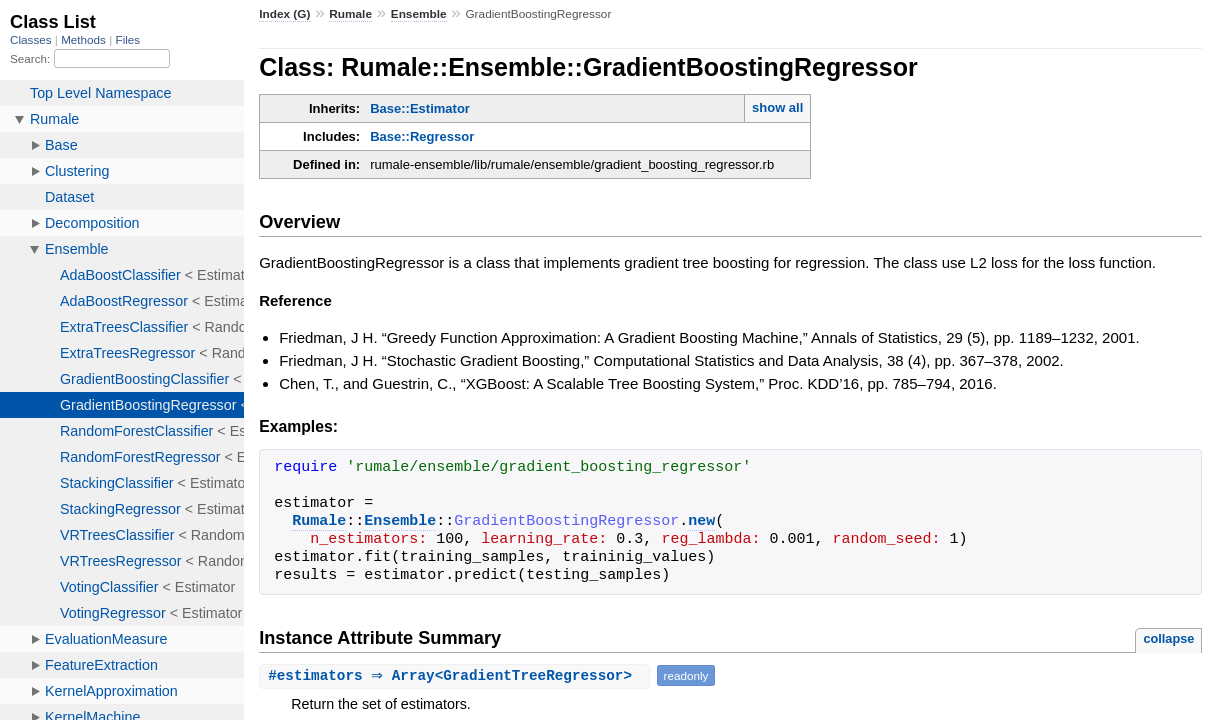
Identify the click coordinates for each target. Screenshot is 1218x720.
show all (777, 107)
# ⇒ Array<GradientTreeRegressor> (456, 675)
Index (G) (284, 14)
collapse (1168, 638)
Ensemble (419, 14)
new (701, 522)
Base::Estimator (420, 108)
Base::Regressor (422, 136)
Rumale (350, 14)
